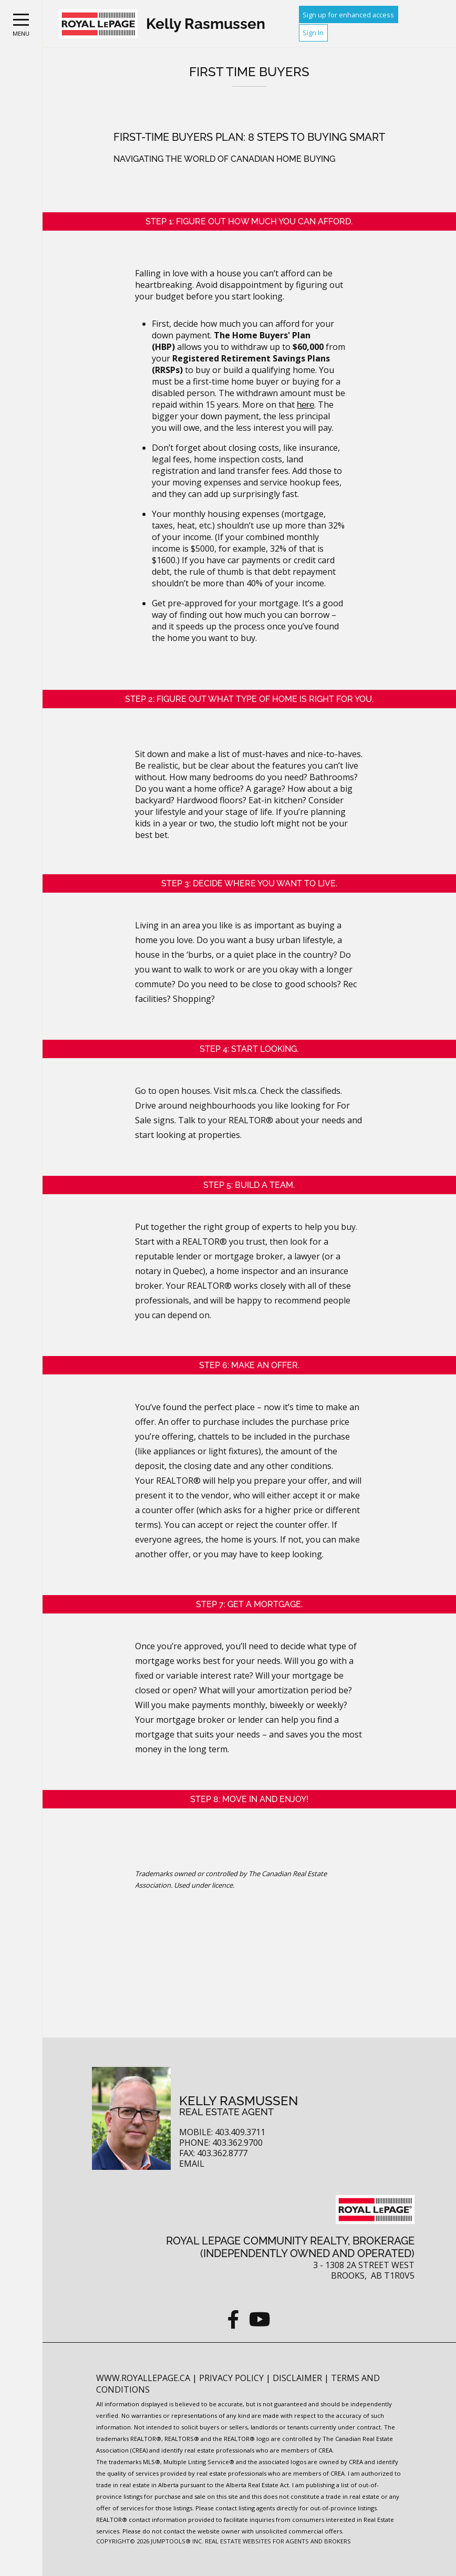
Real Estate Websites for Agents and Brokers (278, 2541)
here (305, 405)
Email (191, 2163)
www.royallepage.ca (143, 2378)
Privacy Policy (232, 2378)
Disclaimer (298, 2378)
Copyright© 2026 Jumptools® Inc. (149, 2541)
